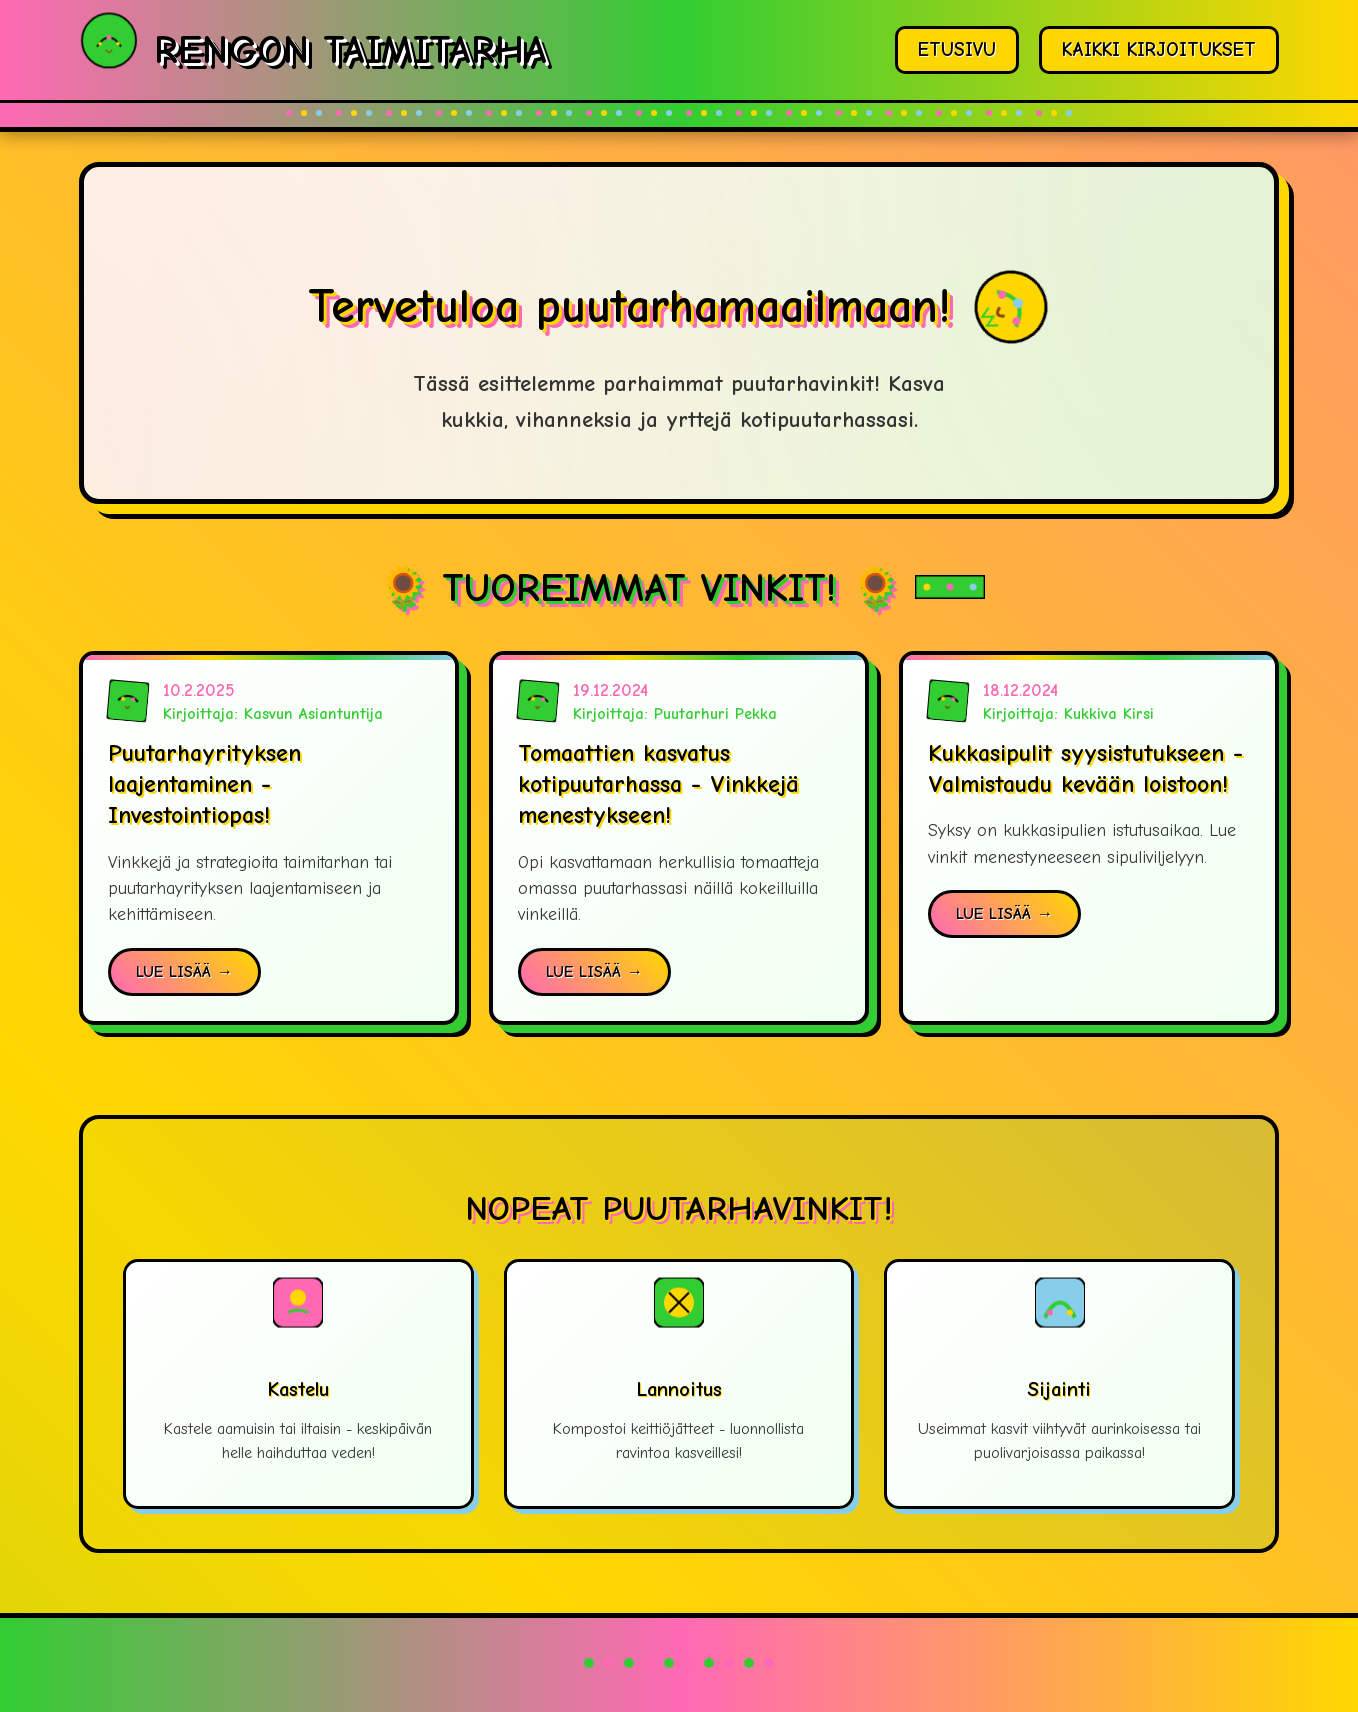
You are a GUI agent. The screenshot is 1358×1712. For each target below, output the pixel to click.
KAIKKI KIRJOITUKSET (1159, 50)
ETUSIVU (957, 50)
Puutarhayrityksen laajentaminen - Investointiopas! (204, 784)
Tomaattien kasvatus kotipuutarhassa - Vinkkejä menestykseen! (658, 784)
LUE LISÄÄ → (184, 972)
